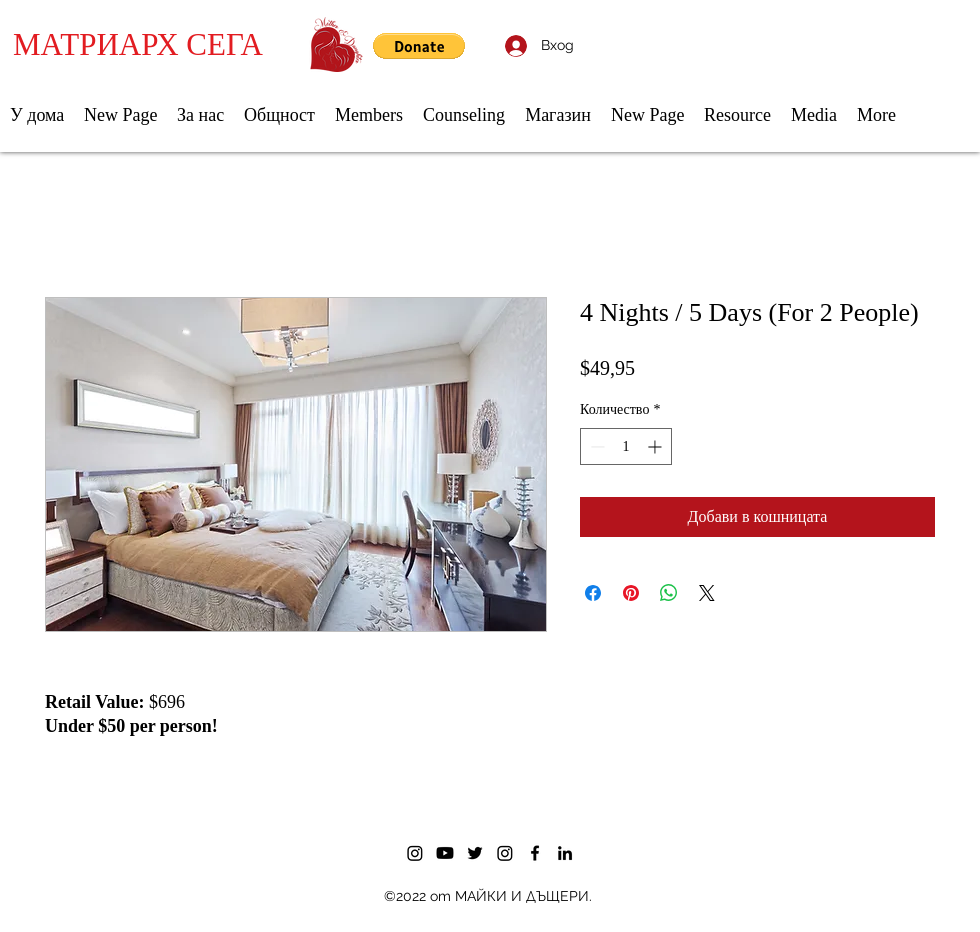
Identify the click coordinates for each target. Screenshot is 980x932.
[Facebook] (535, 853)
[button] (419, 46)
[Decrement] (595, 446)
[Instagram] (415, 853)
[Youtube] (445, 853)
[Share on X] (707, 593)
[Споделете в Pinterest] (631, 593)
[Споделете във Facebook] (593, 593)
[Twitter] (475, 853)
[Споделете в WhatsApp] (669, 593)
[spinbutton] (626, 446)
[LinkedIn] (565, 853)
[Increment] (656, 446)
